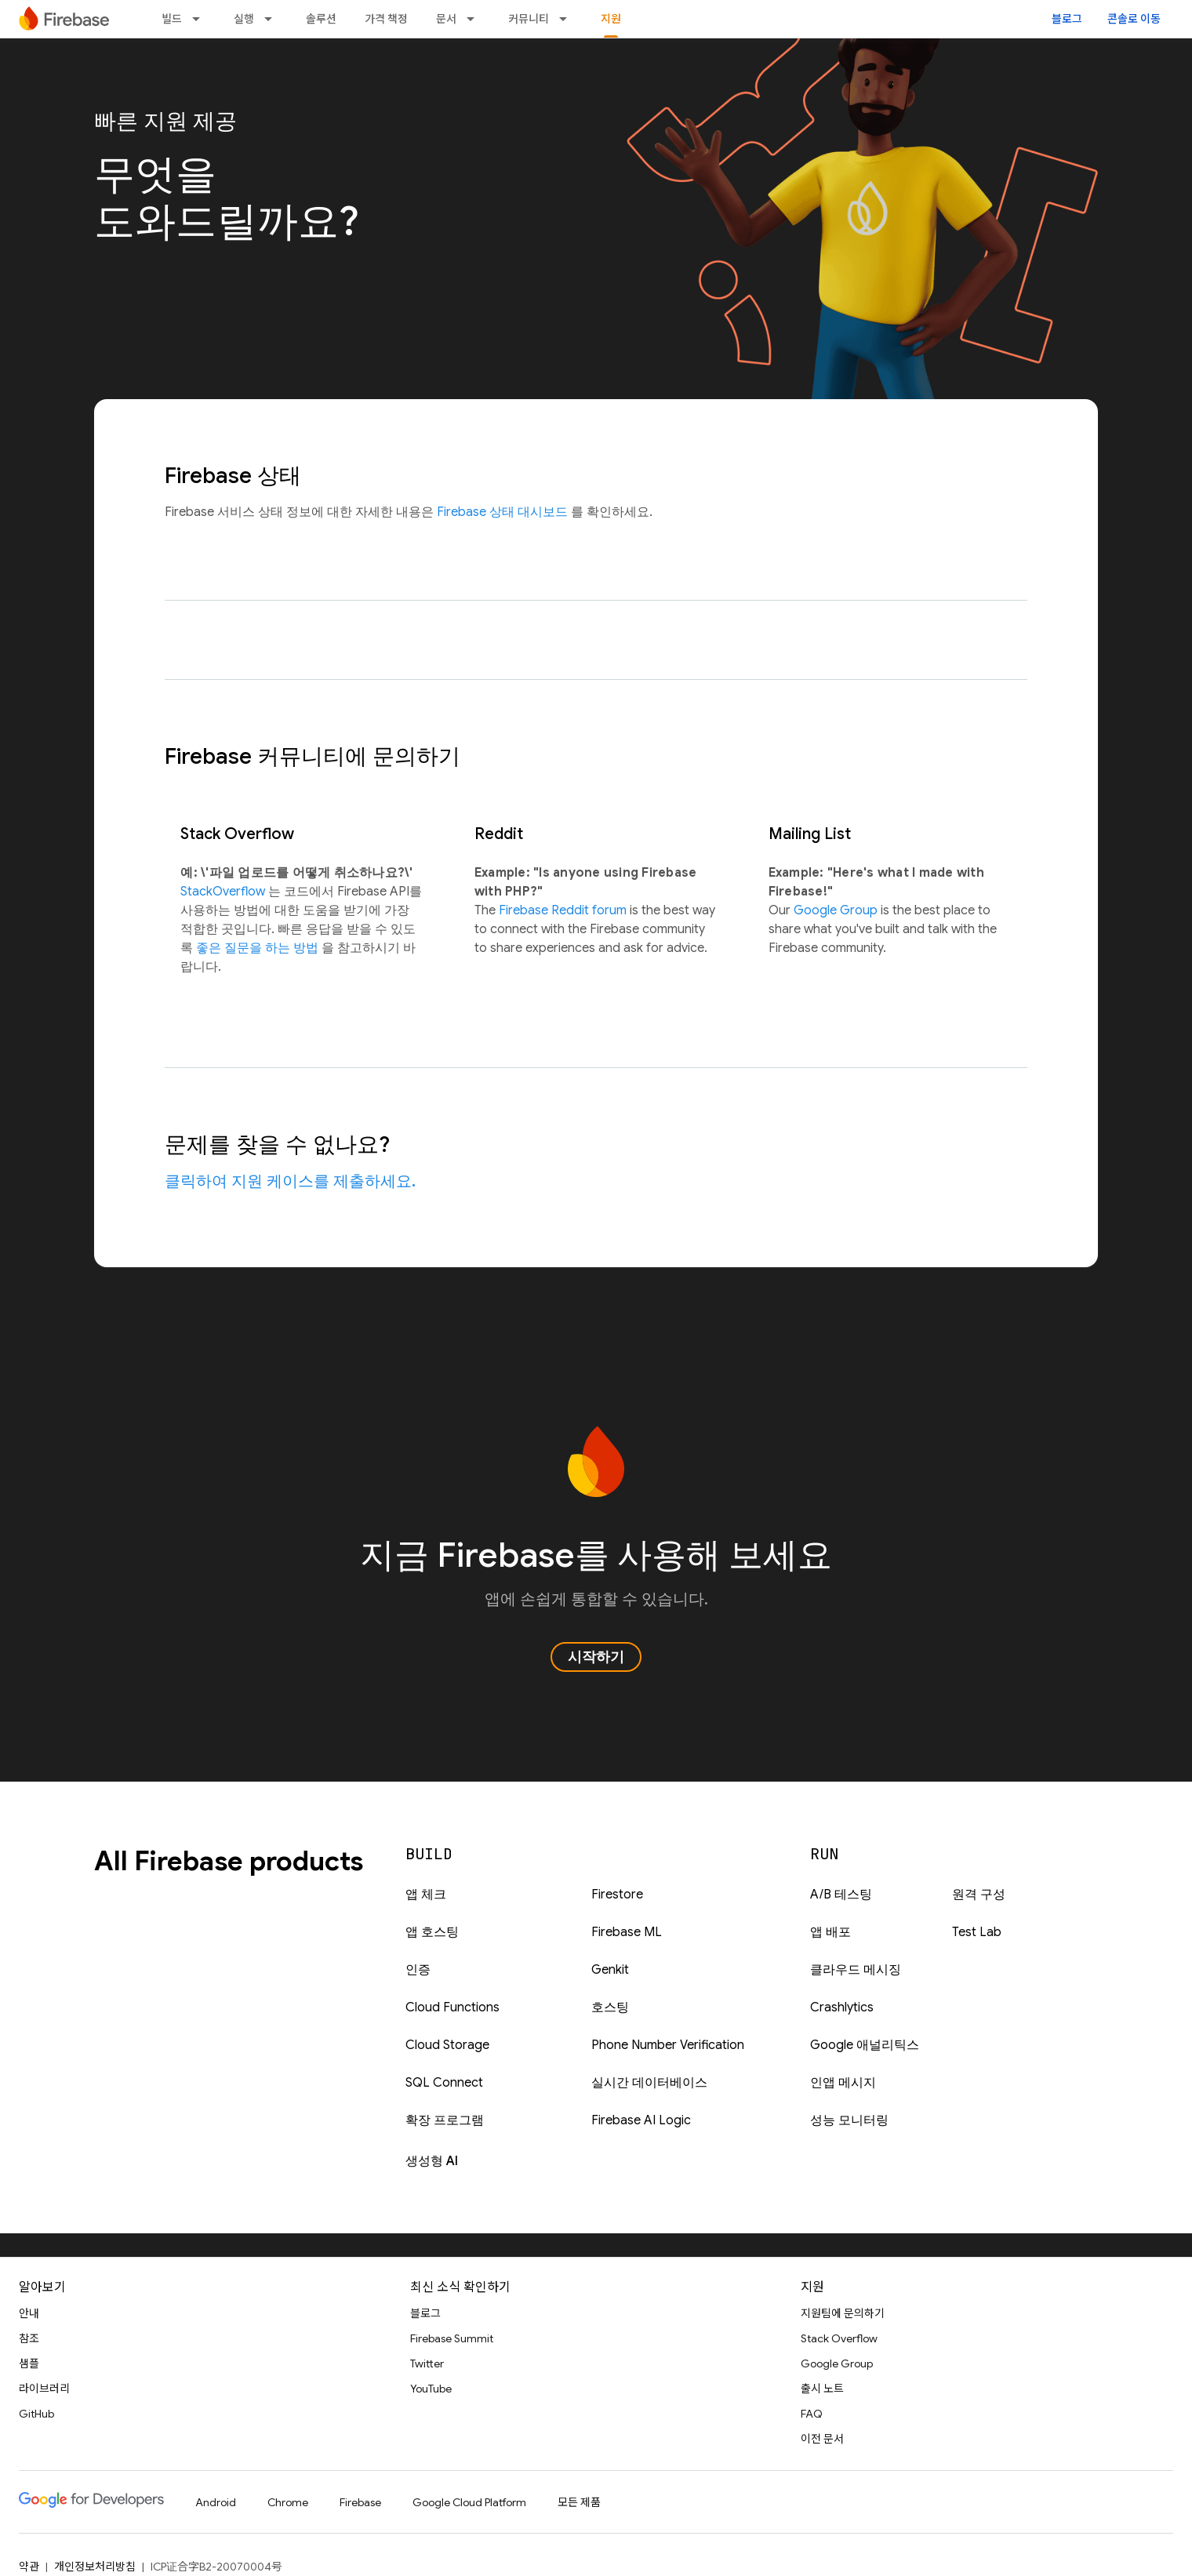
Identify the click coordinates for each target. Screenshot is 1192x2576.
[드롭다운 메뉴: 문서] (475, 19)
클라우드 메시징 (855, 1970)
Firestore (617, 1894)
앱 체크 (425, 1894)
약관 (29, 2566)
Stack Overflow (839, 2338)
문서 (446, 19)
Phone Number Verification (667, 2045)
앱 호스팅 (432, 1932)
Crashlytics (842, 2007)
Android (215, 2502)
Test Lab (976, 1932)
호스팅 (610, 2007)
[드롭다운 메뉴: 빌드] (201, 19)
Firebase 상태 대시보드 (504, 512)
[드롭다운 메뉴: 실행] (273, 19)
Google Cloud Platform (469, 2502)
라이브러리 (44, 2389)
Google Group (837, 910)
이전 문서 (822, 2439)
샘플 (29, 2363)
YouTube (431, 2389)
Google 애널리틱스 (864, 2045)
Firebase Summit (451, 2338)
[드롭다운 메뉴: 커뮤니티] (568, 19)
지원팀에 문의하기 (843, 2313)
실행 (244, 19)
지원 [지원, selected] (611, 19)
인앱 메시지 (843, 2083)
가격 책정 (386, 19)
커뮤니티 (528, 19)
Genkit (610, 1970)
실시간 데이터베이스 (649, 2083)
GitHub (36, 2414)
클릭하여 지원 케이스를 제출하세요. (290, 1181)
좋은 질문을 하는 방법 (259, 948)
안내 (29, 2313)
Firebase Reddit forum (564, 910)
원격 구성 (978, 1894)
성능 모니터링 (849, 2120)
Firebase (360, 2502)
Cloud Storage (447, 2045)
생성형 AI (431, 2161)
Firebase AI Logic (641, 2120)
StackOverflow (224, 891)
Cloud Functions (452, 2007)
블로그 (1067, 19)
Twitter (427, 2363)
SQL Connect (444, 2083)
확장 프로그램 (444, 2120)
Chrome (287, 2502)
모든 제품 (579, 2502)
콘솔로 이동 (1134, 19)
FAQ (812, 2414)
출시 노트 (822, 2389)
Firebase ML (626, 1932)
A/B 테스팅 (841, 1894)
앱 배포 (830, 1932)
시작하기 (596, 1657)
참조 (29, 2338)
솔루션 (321, 19)
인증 (418, 1970)
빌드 (172, 19)
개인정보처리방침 (95, 2566)
